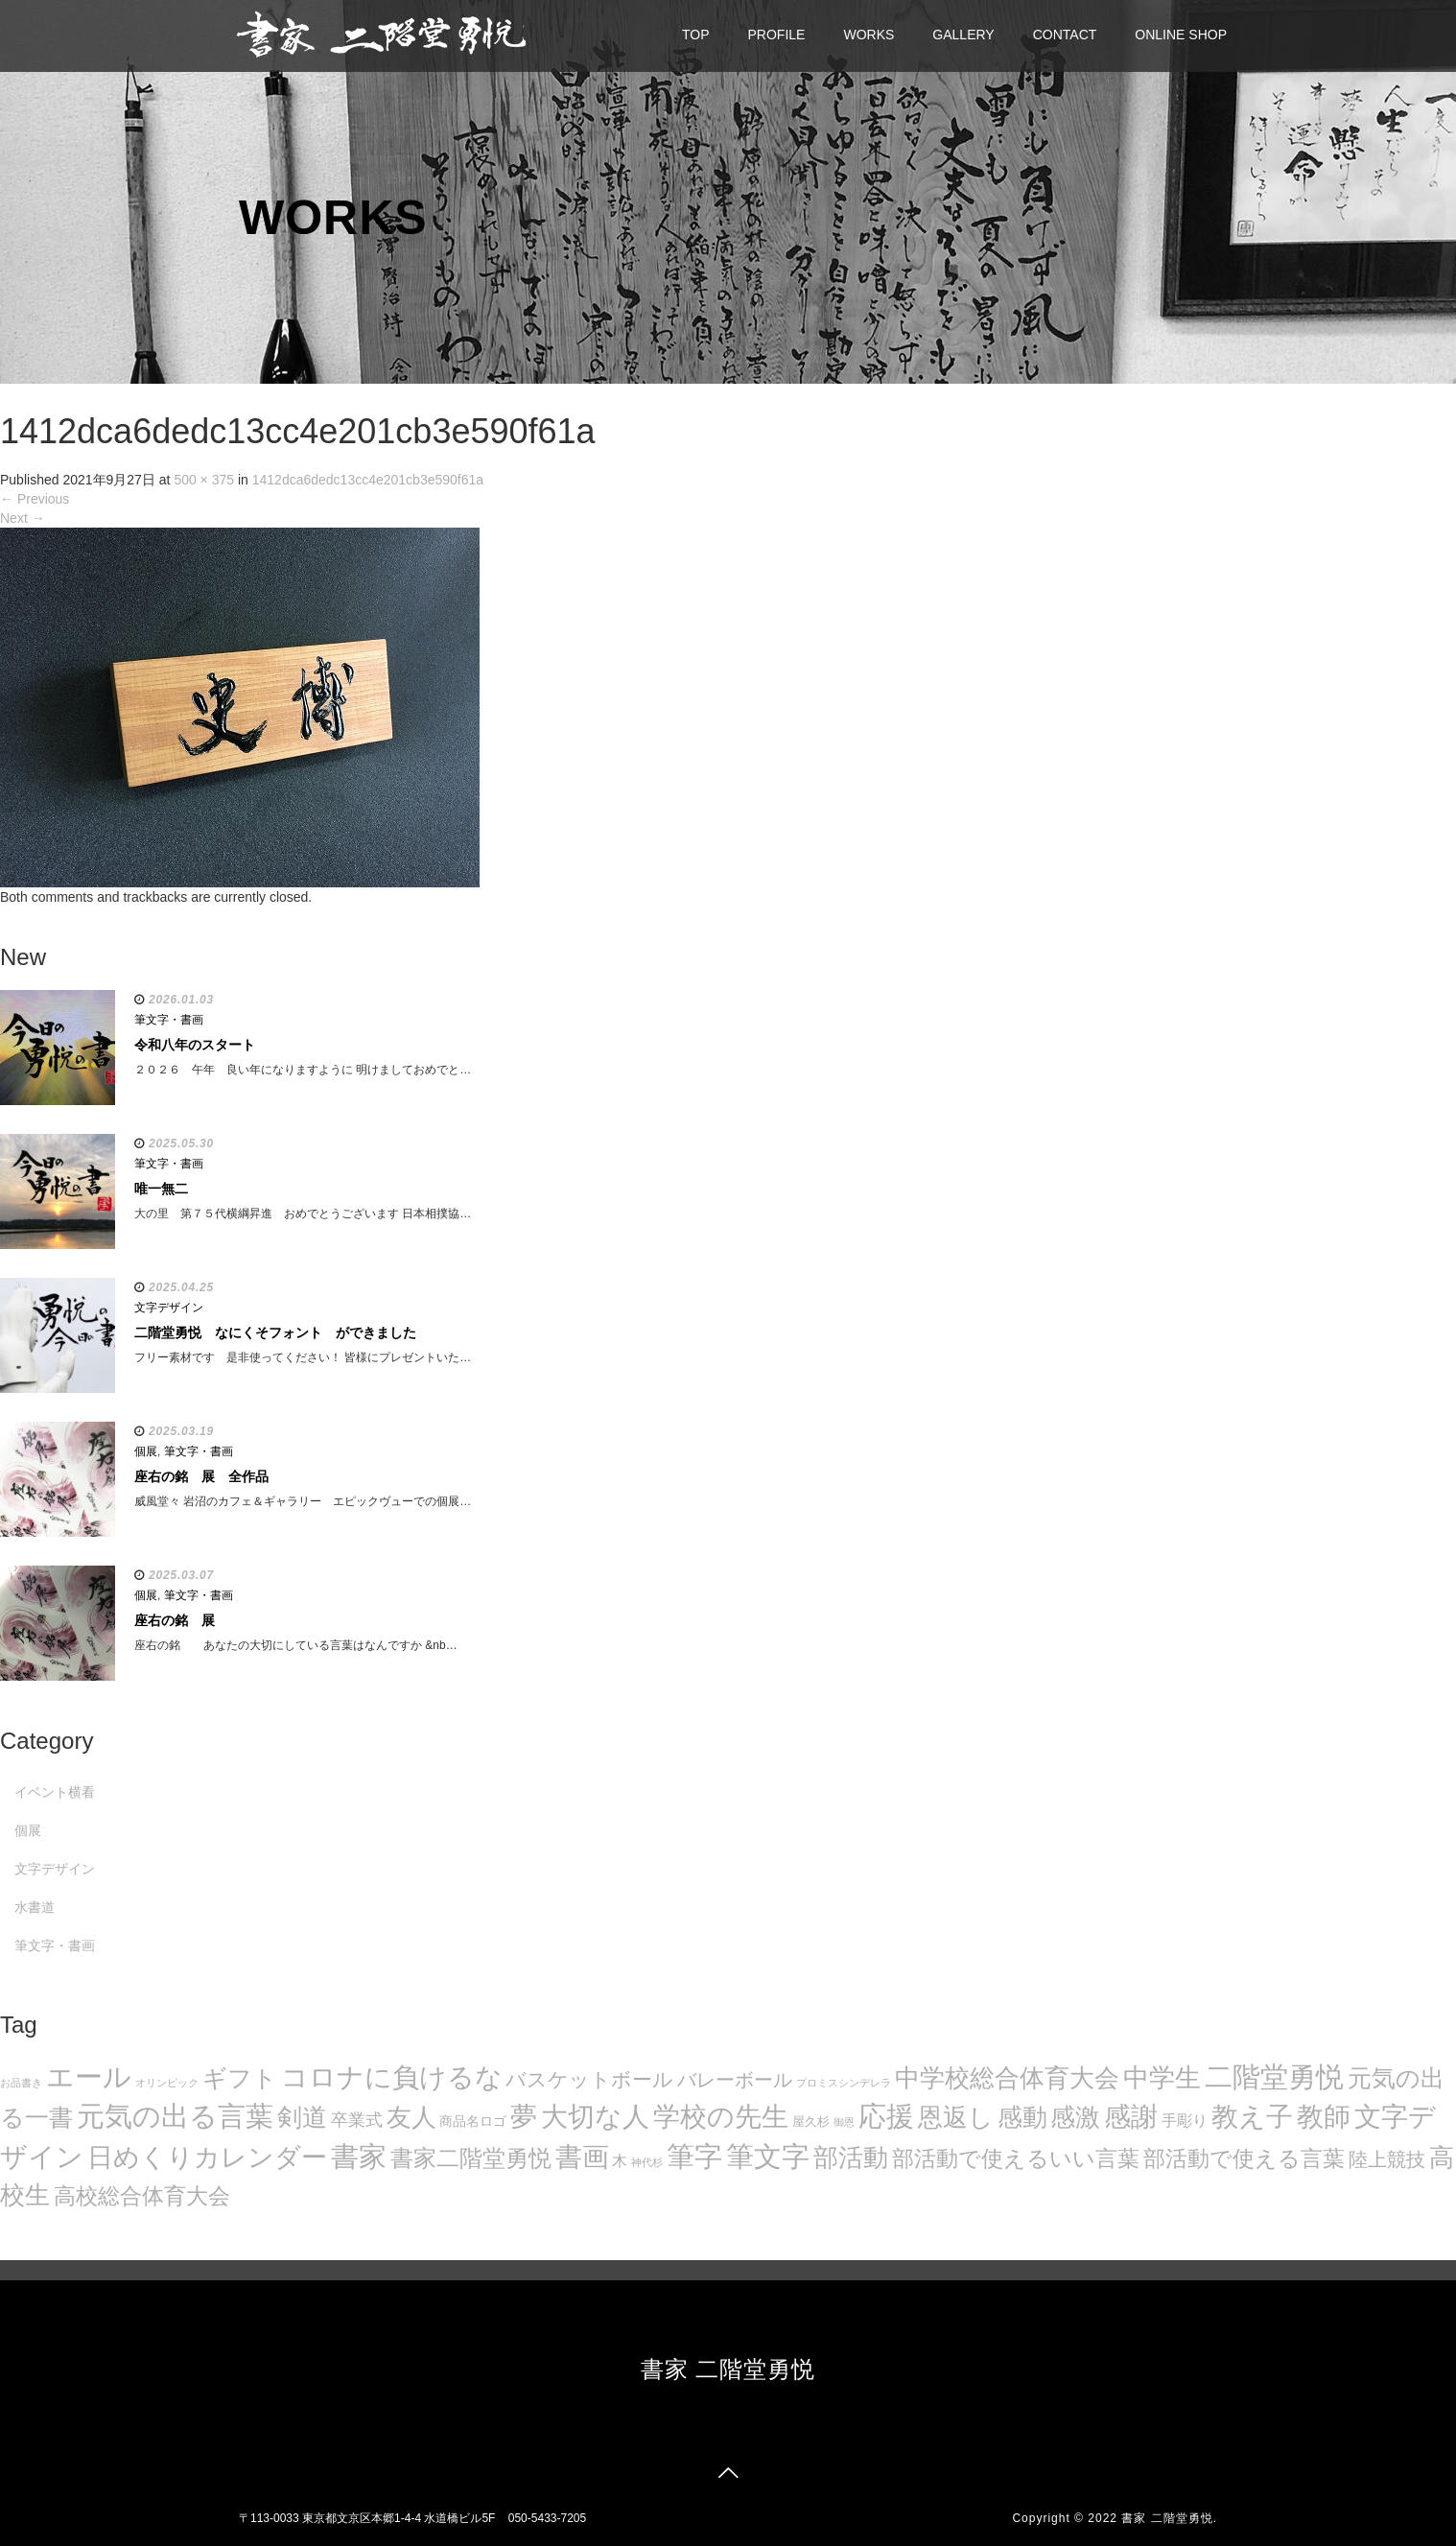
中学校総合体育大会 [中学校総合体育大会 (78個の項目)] (1007, 2077)
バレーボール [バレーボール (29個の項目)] (734, 2079)
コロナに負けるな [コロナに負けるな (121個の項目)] (392, 2077)
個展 (145, 1451)
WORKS (868, 34)
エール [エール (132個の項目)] (88, 2077)
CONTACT (1065, 34)
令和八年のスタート (194, 1044)
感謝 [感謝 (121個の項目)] (1131, 2116)
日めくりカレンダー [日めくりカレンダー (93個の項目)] (207, 2157)
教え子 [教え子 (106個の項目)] (1252, 2117)
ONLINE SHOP (1181, 34)
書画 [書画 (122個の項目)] (582, 2156)
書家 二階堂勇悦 (728, 2369)
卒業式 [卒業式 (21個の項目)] (357, 2120)
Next (22, 518)
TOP (696, 34)
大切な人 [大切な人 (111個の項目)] (595, 2117)
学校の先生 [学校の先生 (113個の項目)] (720, 2117)
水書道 (34, 1907)
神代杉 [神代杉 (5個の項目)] (647, 2162)
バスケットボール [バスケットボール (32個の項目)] (589, 2079)
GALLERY (963, 34)
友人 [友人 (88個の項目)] (411, 2117)
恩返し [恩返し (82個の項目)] (956, 2117)
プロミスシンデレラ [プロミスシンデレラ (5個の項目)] (843, 2082)
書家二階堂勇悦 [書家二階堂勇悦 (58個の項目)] (471, 2158)
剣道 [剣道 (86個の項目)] (302, 2117)
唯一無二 (161, 1188)
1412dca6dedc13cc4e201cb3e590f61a (367, 479)
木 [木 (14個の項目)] (619, 2160)
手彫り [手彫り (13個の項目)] (1185, 2120)
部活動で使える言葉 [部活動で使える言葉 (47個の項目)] (1244, 2158)
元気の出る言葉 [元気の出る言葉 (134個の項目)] (175, 2116)
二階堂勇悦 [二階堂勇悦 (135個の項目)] (1274, 2077)
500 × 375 (204, 479)
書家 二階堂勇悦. (1169, 2518)
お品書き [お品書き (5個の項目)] (21, 2082)
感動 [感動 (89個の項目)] (1022, 2117)
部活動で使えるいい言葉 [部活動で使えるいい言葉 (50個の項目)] (1015, 2158)
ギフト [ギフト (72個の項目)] (239, 2077)
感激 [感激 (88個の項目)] (1075, 2117)
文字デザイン (168, 1307)
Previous (34, 499)
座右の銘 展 (174, 1620)
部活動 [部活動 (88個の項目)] (850, 2157)
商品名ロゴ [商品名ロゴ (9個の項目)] (472, 2121)
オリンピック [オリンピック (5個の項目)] (167, 2082)
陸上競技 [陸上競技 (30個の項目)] (1387, 2159)
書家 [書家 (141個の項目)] (359, 2156)
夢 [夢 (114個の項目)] (523, 2117)
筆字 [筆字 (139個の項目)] (694, 2156)
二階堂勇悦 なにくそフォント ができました (275, 1332)
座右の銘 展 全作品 (201, 1476)
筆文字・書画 (168, 1019)
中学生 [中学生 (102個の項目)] (1162, 2077)
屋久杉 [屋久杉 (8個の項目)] (811, 2121)
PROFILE (777, 34)
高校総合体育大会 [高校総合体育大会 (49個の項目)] (142, 2195)
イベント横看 (54, 1792)
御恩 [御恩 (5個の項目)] (844, 2122)
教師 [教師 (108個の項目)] (1323, 2117)
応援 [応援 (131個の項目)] (886, 2116)
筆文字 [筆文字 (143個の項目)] (768, 2156)
